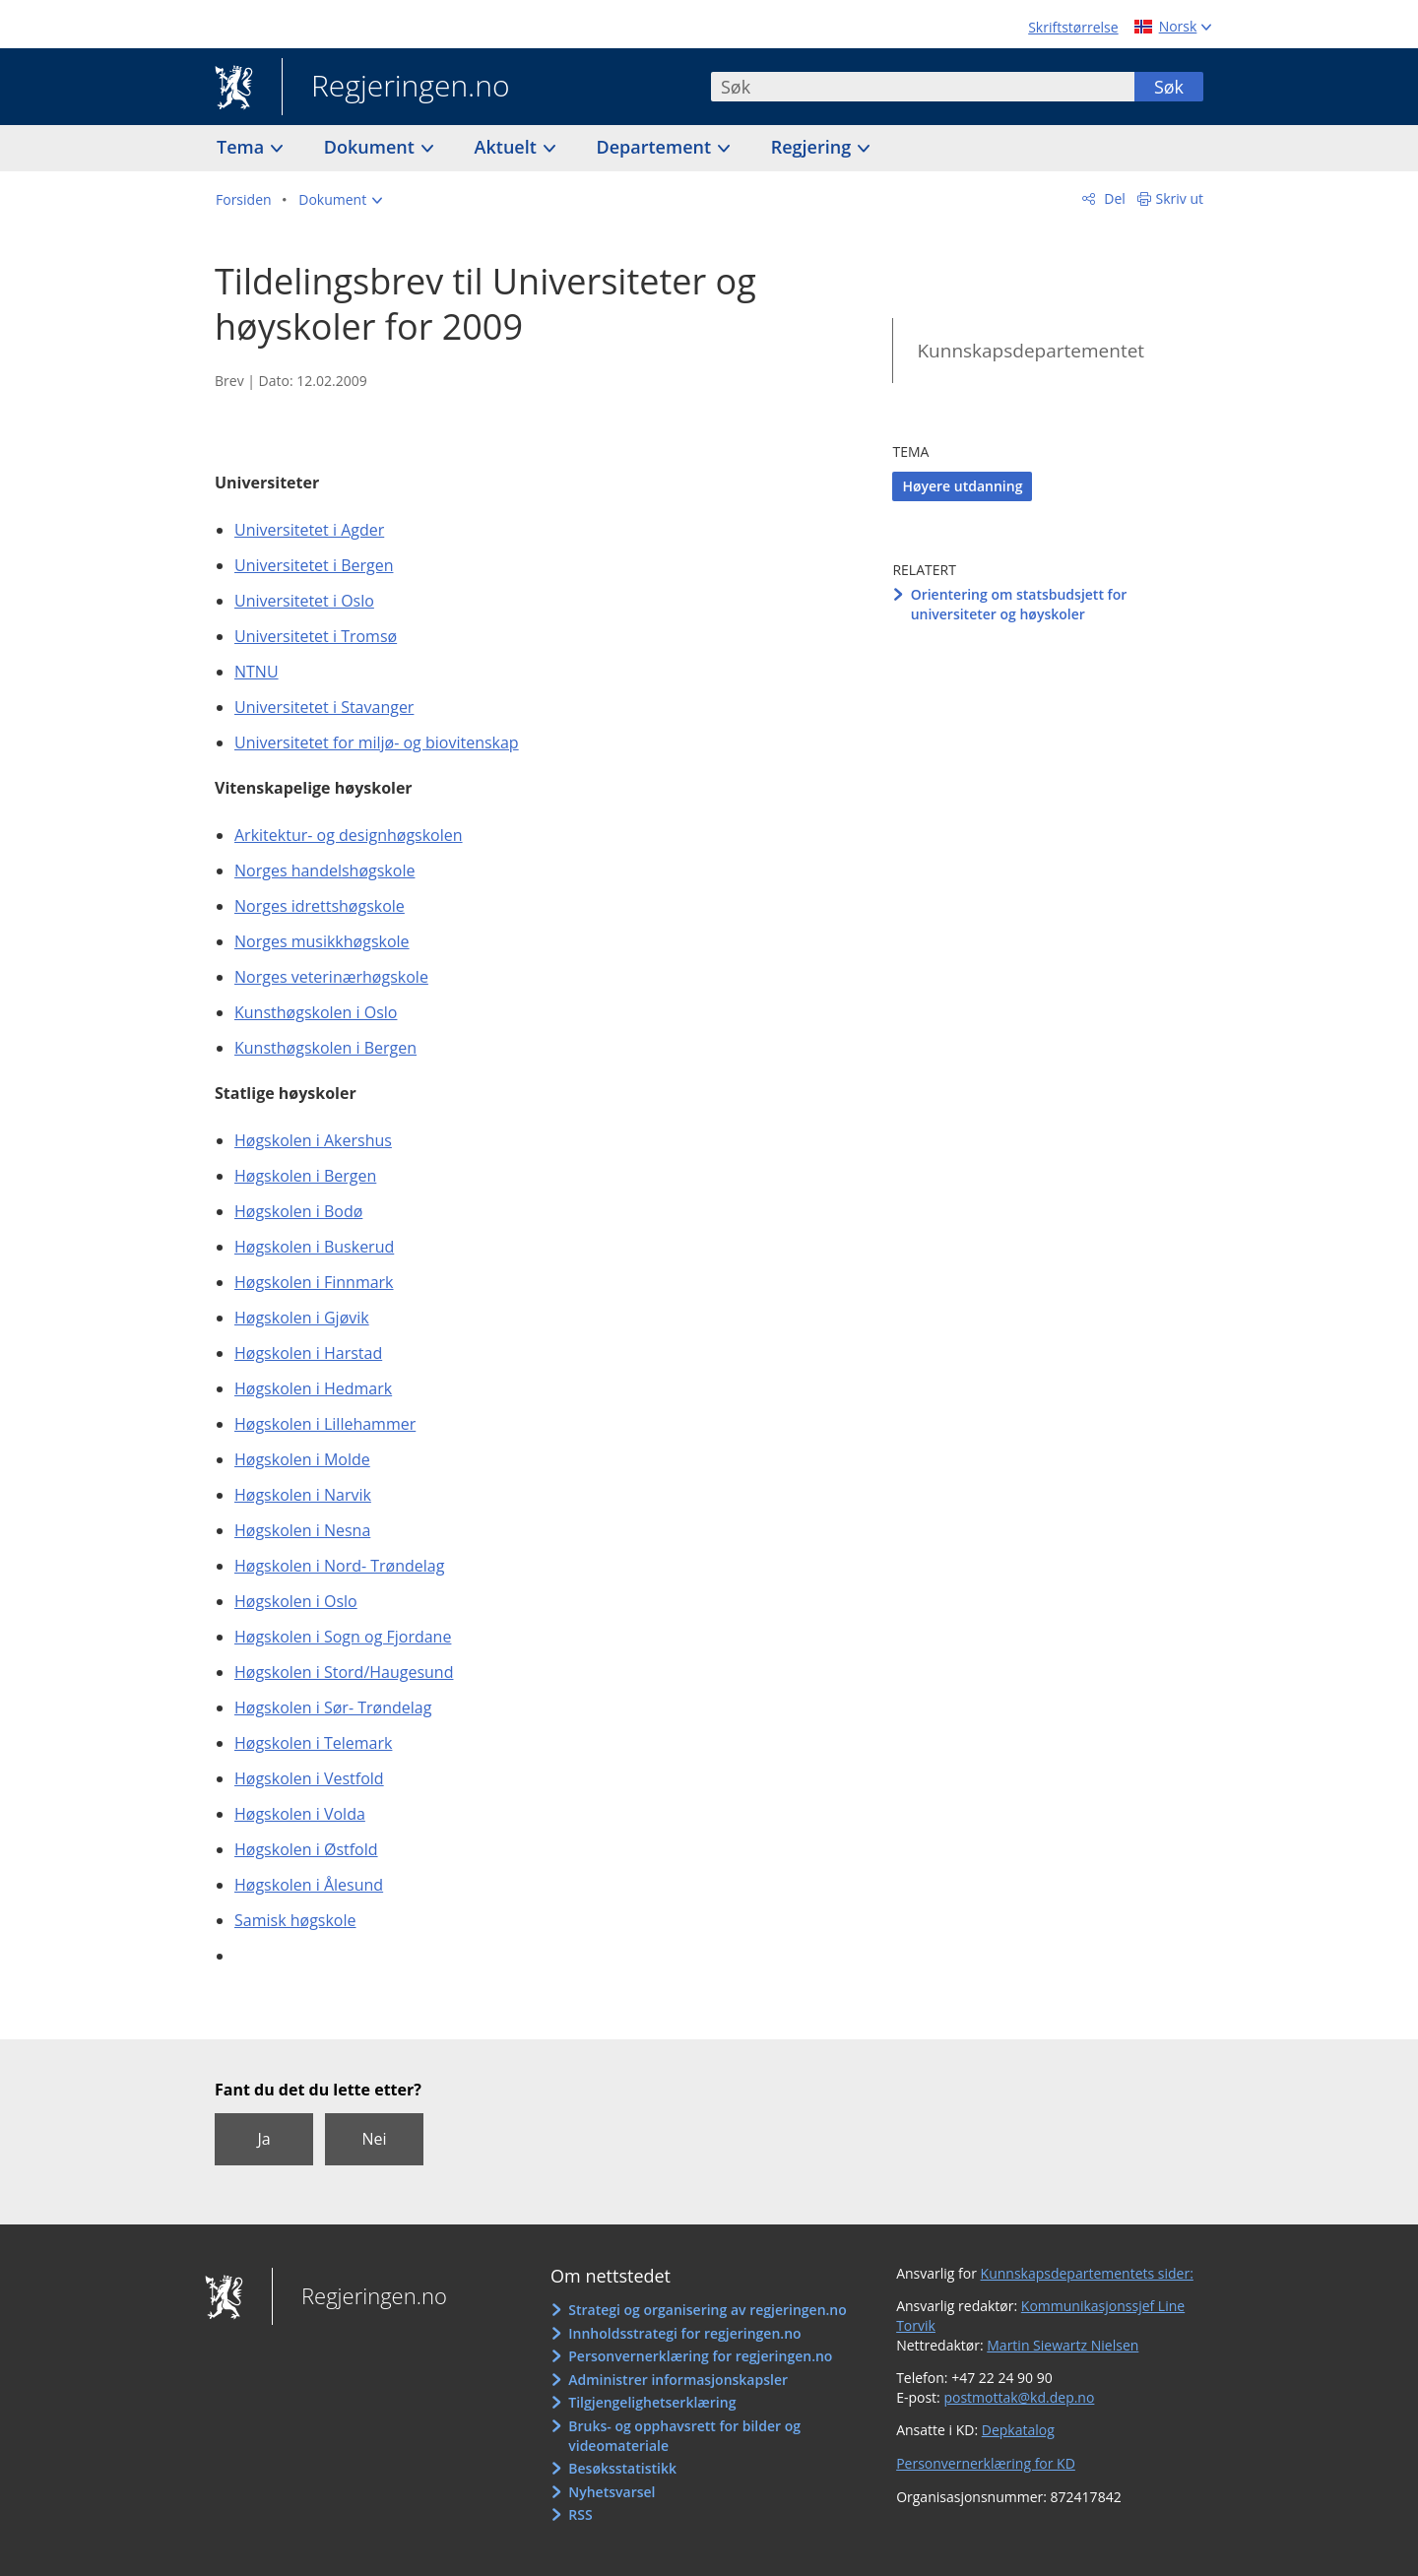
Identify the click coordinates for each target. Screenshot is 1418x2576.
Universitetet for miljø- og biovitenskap (376, 742)
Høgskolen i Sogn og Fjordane (342, 1636)
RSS (580, 2514)
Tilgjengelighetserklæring (652, 2402)
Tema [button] (243, 147)
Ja (263, 2139)
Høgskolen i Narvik (302, 1495)
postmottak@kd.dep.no (1018, 2397)
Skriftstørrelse (1073, 27)
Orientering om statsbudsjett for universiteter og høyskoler (1019, 604)
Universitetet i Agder (309, 530)
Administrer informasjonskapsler (678, 2379)
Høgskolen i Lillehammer (325, 1424)
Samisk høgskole (295, 1920)
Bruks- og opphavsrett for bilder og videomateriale (684, 2435)
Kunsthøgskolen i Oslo (315, 1012)
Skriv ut (1180, 198)
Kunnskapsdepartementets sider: (1087, 2273)
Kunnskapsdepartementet (1030, 350)
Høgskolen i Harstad (308, 1353)
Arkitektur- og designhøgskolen (348, 835)
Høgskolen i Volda (299, 1814)
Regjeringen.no (396, 87)
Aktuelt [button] (508, 147)
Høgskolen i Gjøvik (301, 1317)
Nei (373, 2139)
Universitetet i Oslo (304, 601)
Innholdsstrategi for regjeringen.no (684, 2333)
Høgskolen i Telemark (313, 1743)
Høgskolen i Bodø (298, 1211)
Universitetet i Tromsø (315, 636)
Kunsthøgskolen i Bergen (325, 1048)
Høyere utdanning (962, 486)
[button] (340, 200)
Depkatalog (1018, 2429)
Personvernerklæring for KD (985, 2463)
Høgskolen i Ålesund (308, 1885)
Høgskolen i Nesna (302, 1530)
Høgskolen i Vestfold (309, 1778)
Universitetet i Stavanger (324, 707)
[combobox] (922, 86)
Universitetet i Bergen (313, 565)
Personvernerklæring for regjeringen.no (700, 2356)
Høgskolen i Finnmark (314, 1282)
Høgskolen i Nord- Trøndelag (339, 1566)
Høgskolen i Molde (302, 1459)
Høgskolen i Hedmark (313, 1388)
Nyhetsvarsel (611, 2491)
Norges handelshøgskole (324, 870)
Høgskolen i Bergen (305, 1176)
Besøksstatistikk (622, 2468)
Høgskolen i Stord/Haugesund (343, 1672)
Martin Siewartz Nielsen (1062, 2345)
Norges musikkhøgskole (322, 941)
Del (1113, 198)
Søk (1169, 86)
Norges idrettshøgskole (319, 906)
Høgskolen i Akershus (313, 1140)
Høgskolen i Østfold (306, 1849)
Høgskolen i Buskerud (314, 1246)
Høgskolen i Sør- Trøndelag (332, 1707)
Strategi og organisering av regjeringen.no (707, 2309)
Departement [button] (656, 147)
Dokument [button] (371, 147)
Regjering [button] (813, 147)
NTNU (256, 671)
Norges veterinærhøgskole (331, 977)
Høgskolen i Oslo (295, 1601)
